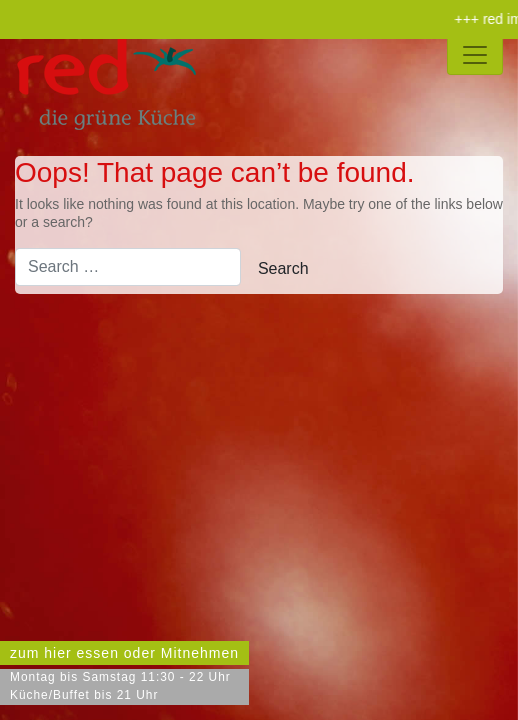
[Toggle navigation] (475, 55)
